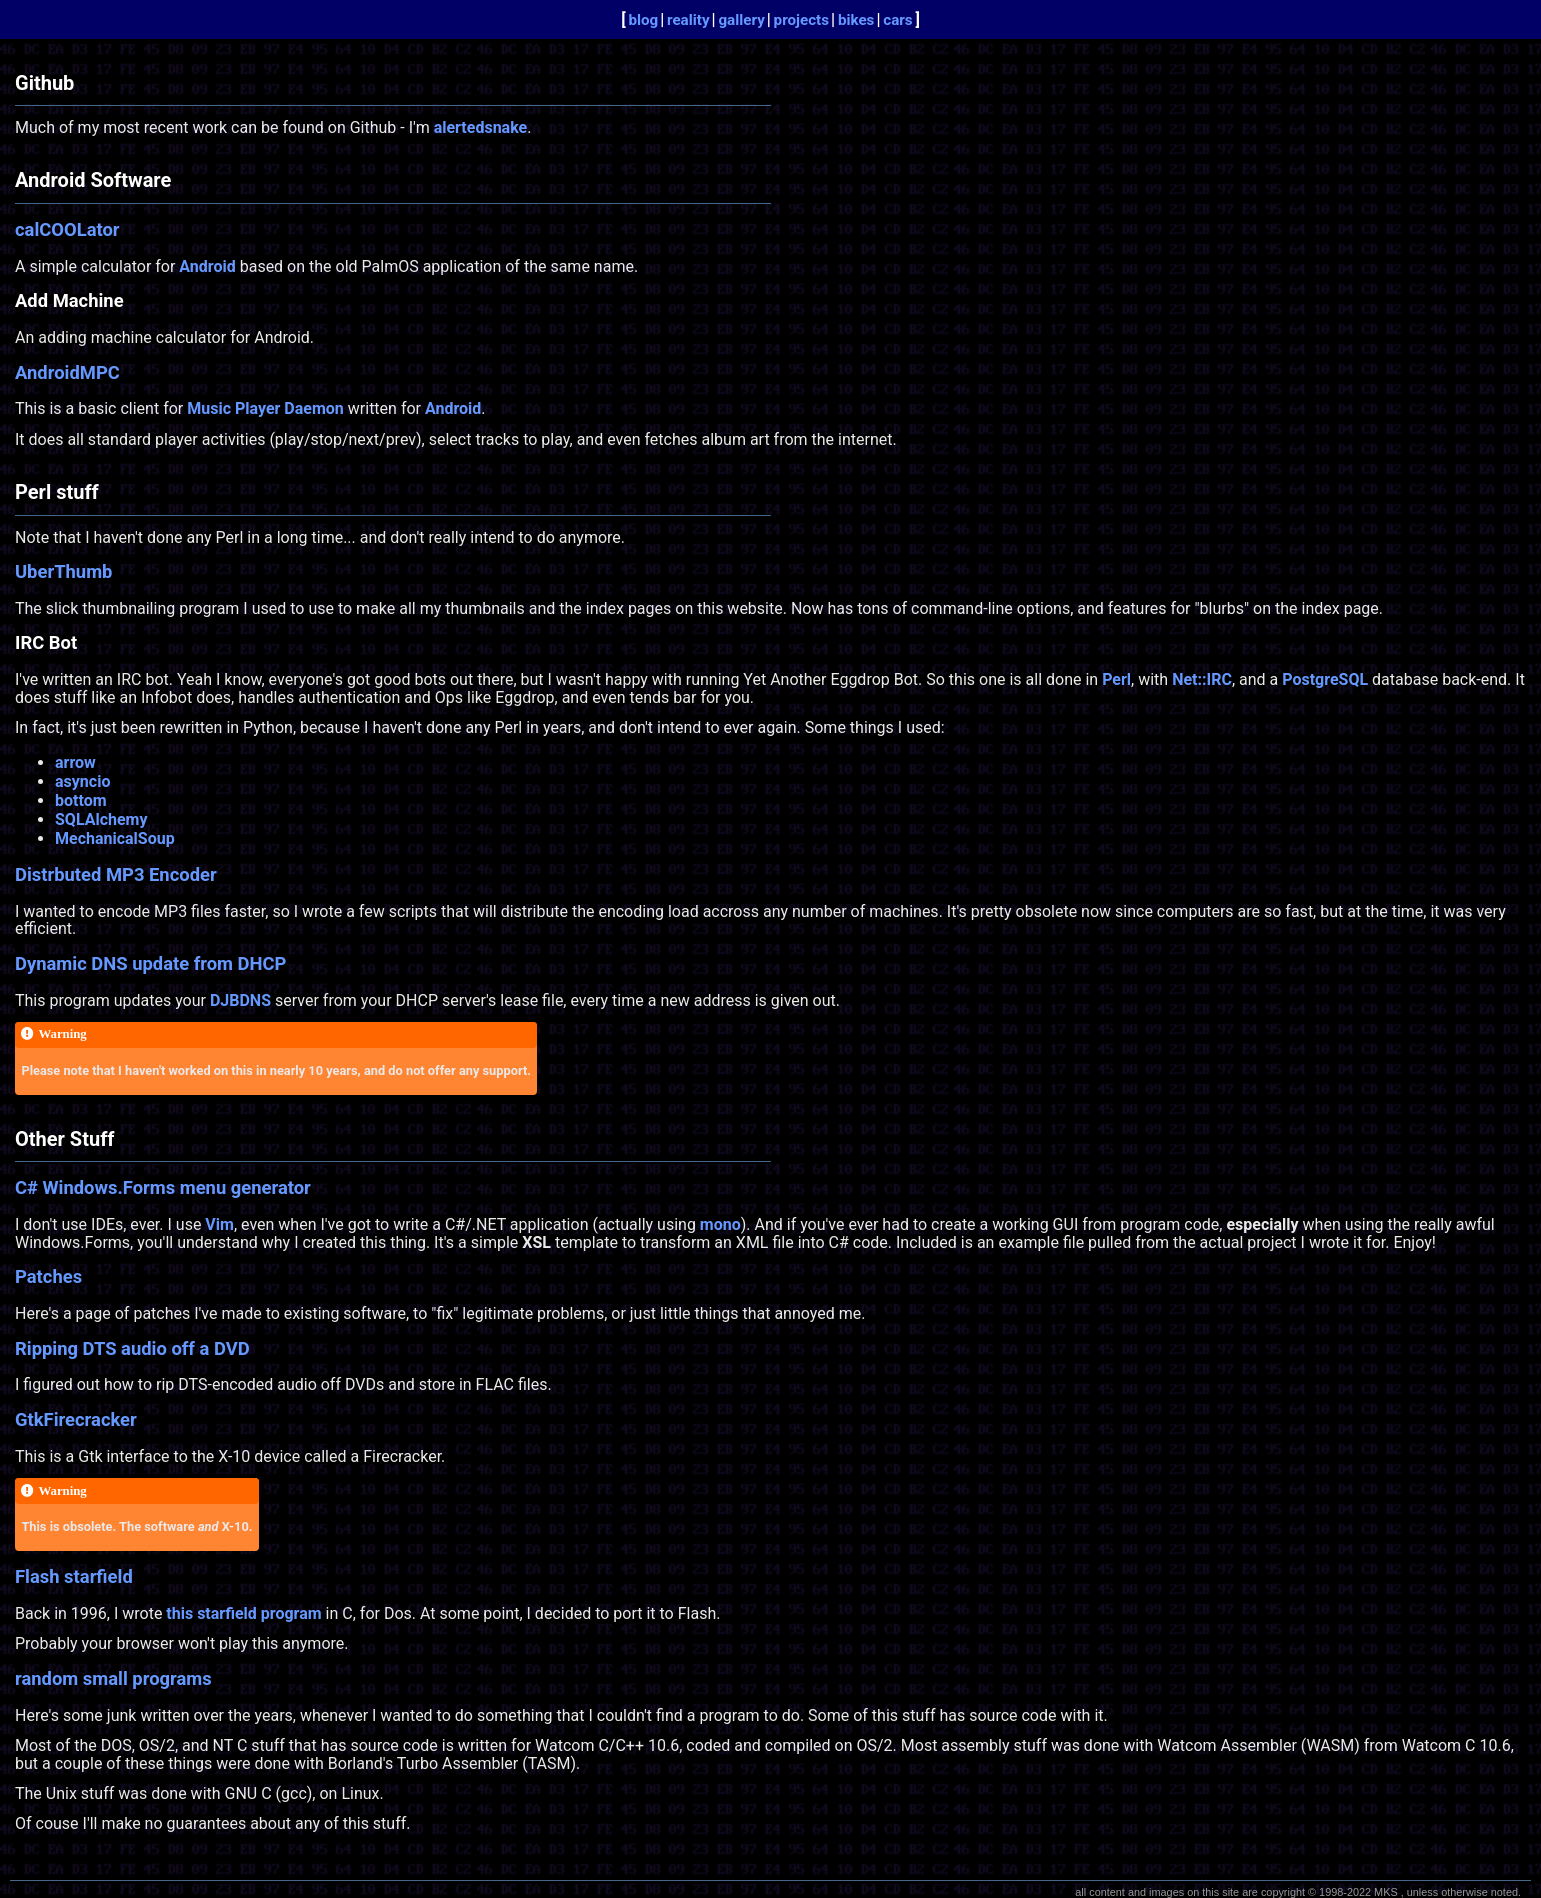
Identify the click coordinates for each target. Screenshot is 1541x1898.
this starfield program (243, 1613)
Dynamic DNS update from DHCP (150, 963)
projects (801, 20)
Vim (219, 1224)
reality (688, 20)
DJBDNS (240, 1000)
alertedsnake (481, 127)
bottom (81, 800)
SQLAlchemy (101, 819)
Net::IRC (1202, 679)
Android (207, 266)
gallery (741, 20)
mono (720, 1224)
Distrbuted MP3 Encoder (116, 874)
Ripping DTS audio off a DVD (132, 1348)
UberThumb (63, 571)
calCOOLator (67, 229)
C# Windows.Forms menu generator (163, 1187)
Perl (1116, 679)
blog (643, 20)
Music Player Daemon (265, 408)
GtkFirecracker (76, 1419)
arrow (75, 762)
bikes (856, 20)
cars (897, 20)
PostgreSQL (1325, 679)
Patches (48, 1276)
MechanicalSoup (115, 838)
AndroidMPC (67, 372)
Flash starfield (74, 1576)
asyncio (82, 781)
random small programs (113, 1678)
